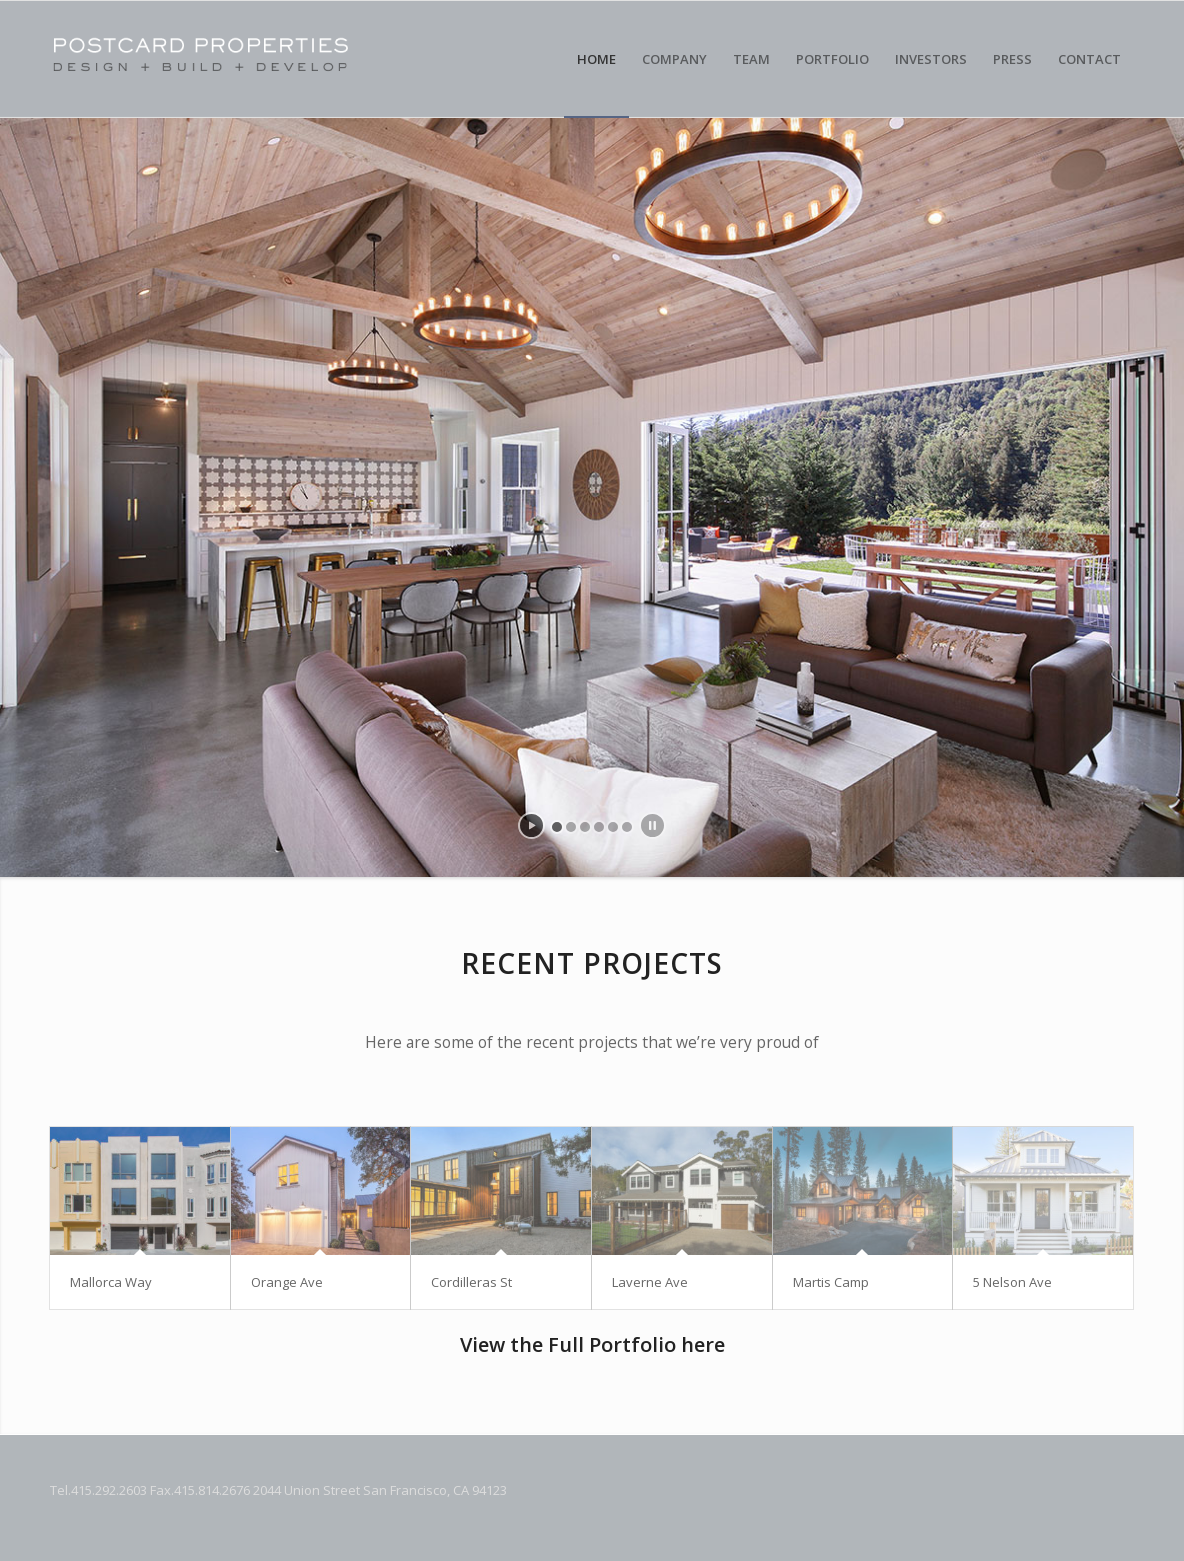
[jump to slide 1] (557, 827)
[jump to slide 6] (627, 827)
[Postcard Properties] (275, 59)
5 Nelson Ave (1012, 1282)
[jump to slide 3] (585, 827)
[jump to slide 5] (613, 827)
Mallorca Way (111, 1282)
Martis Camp (831, 1282)
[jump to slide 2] (571, 827)
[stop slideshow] (652, 825)
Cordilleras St (471, 1282)
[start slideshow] (531, 825)
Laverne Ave (650, 1282)
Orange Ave (287, 1282)
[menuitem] (596, 59)
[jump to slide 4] (599, 827)
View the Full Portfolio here (592, 1344)
